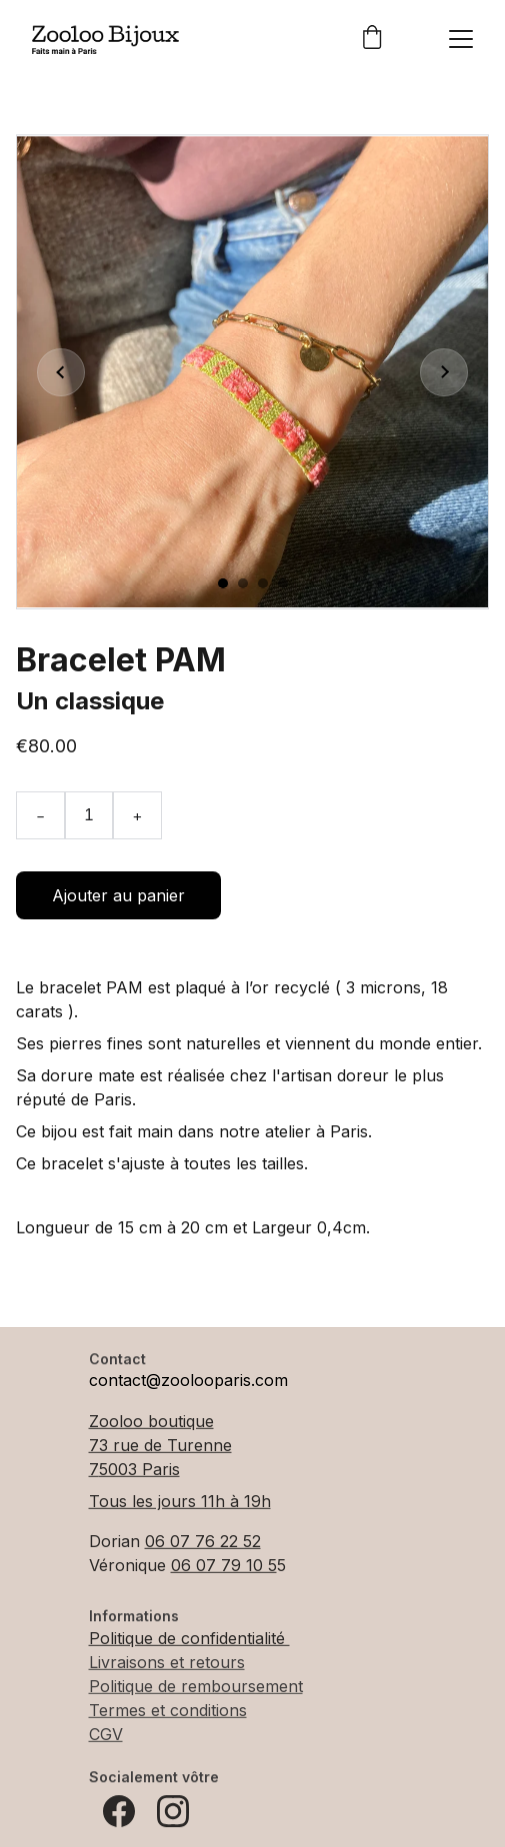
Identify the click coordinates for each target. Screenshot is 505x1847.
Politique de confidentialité (189, 1639)
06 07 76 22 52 (203, 1542)
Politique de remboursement (196, 1687)
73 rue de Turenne (160, 1446)
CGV (106, 1735)
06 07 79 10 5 (224, 1566)
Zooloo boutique (151, 1422)
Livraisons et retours (167, 1663)
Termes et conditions (168, 1711)
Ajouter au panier (118, 903)
